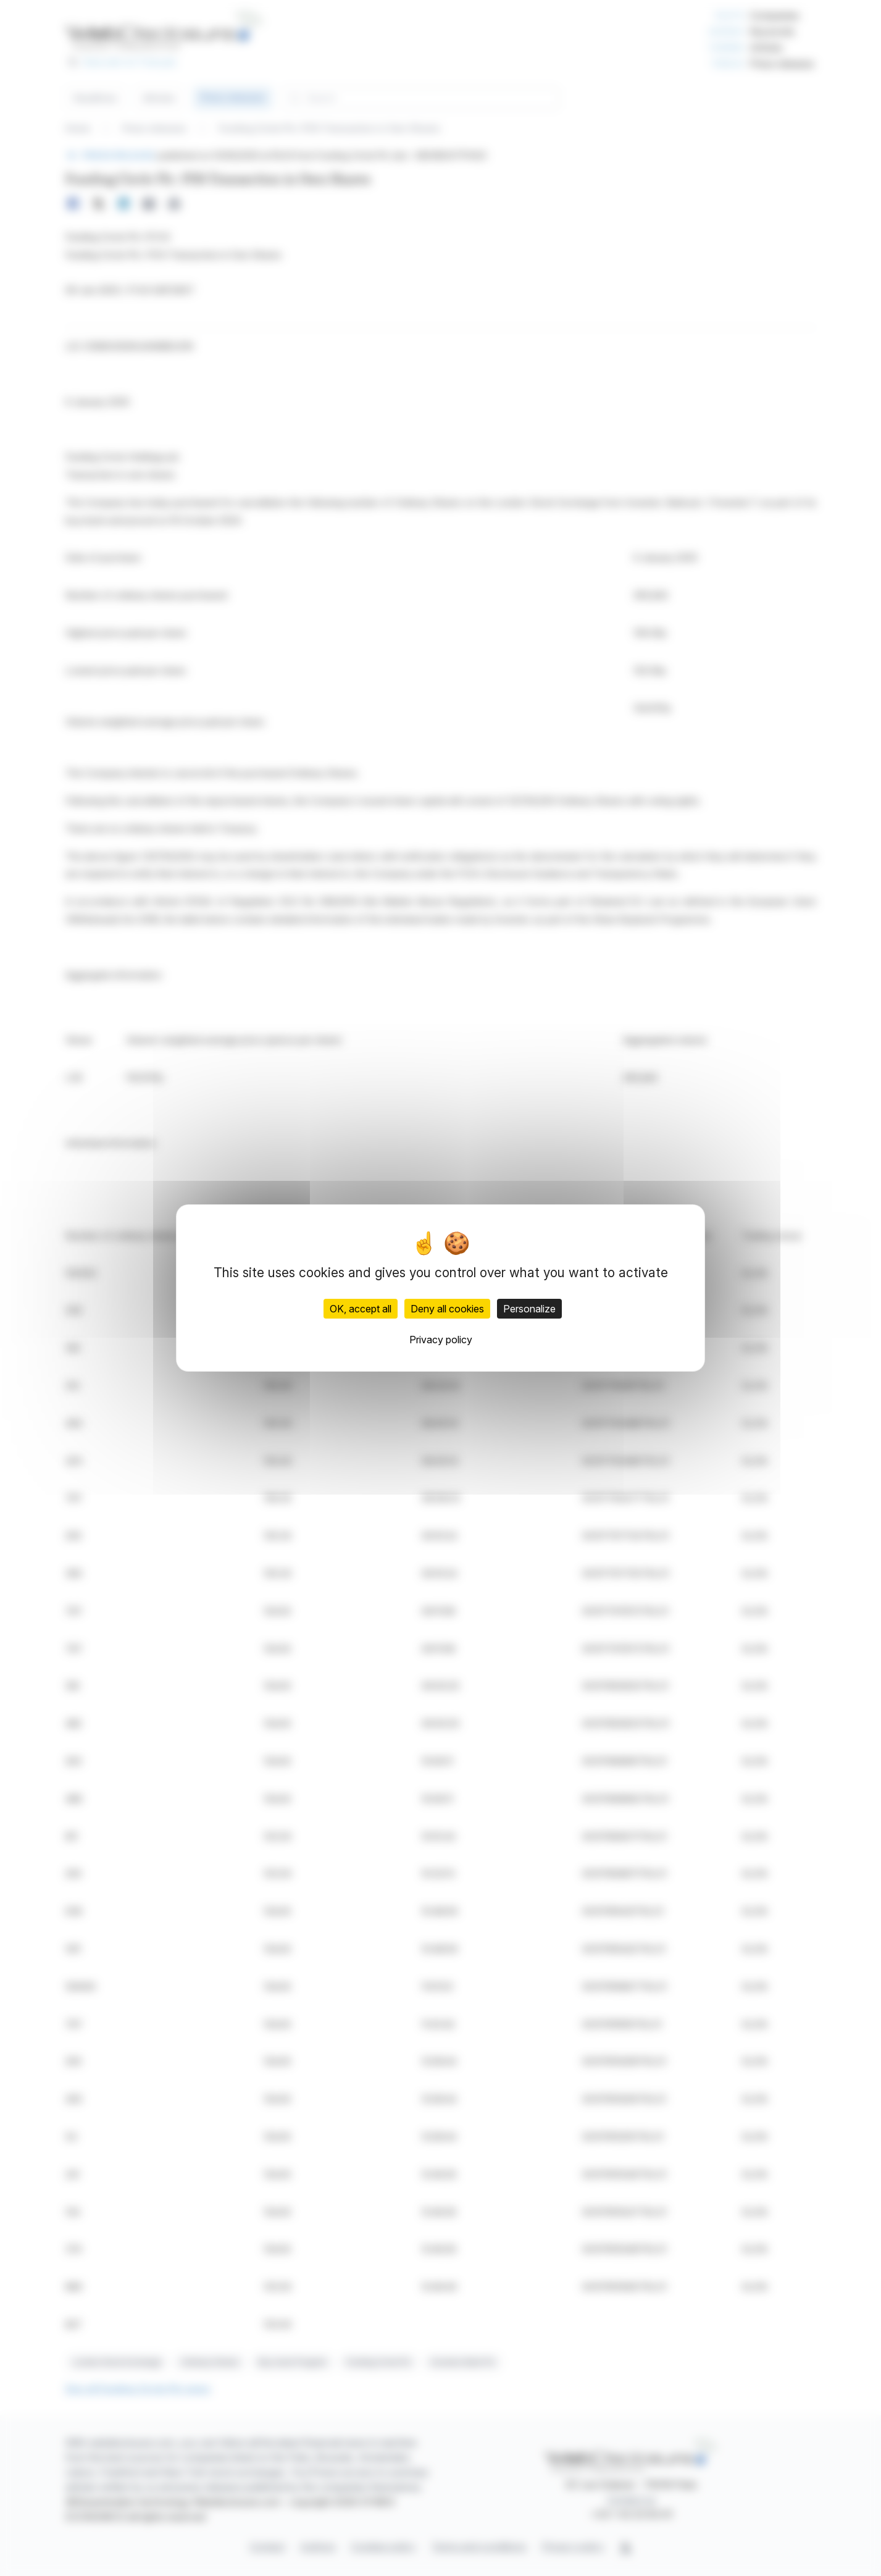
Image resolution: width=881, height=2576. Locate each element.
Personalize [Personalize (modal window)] (529, 1309)
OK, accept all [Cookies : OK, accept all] (360, 1309)
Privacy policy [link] (440, 1339)
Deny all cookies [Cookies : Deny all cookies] (447, 1309)
